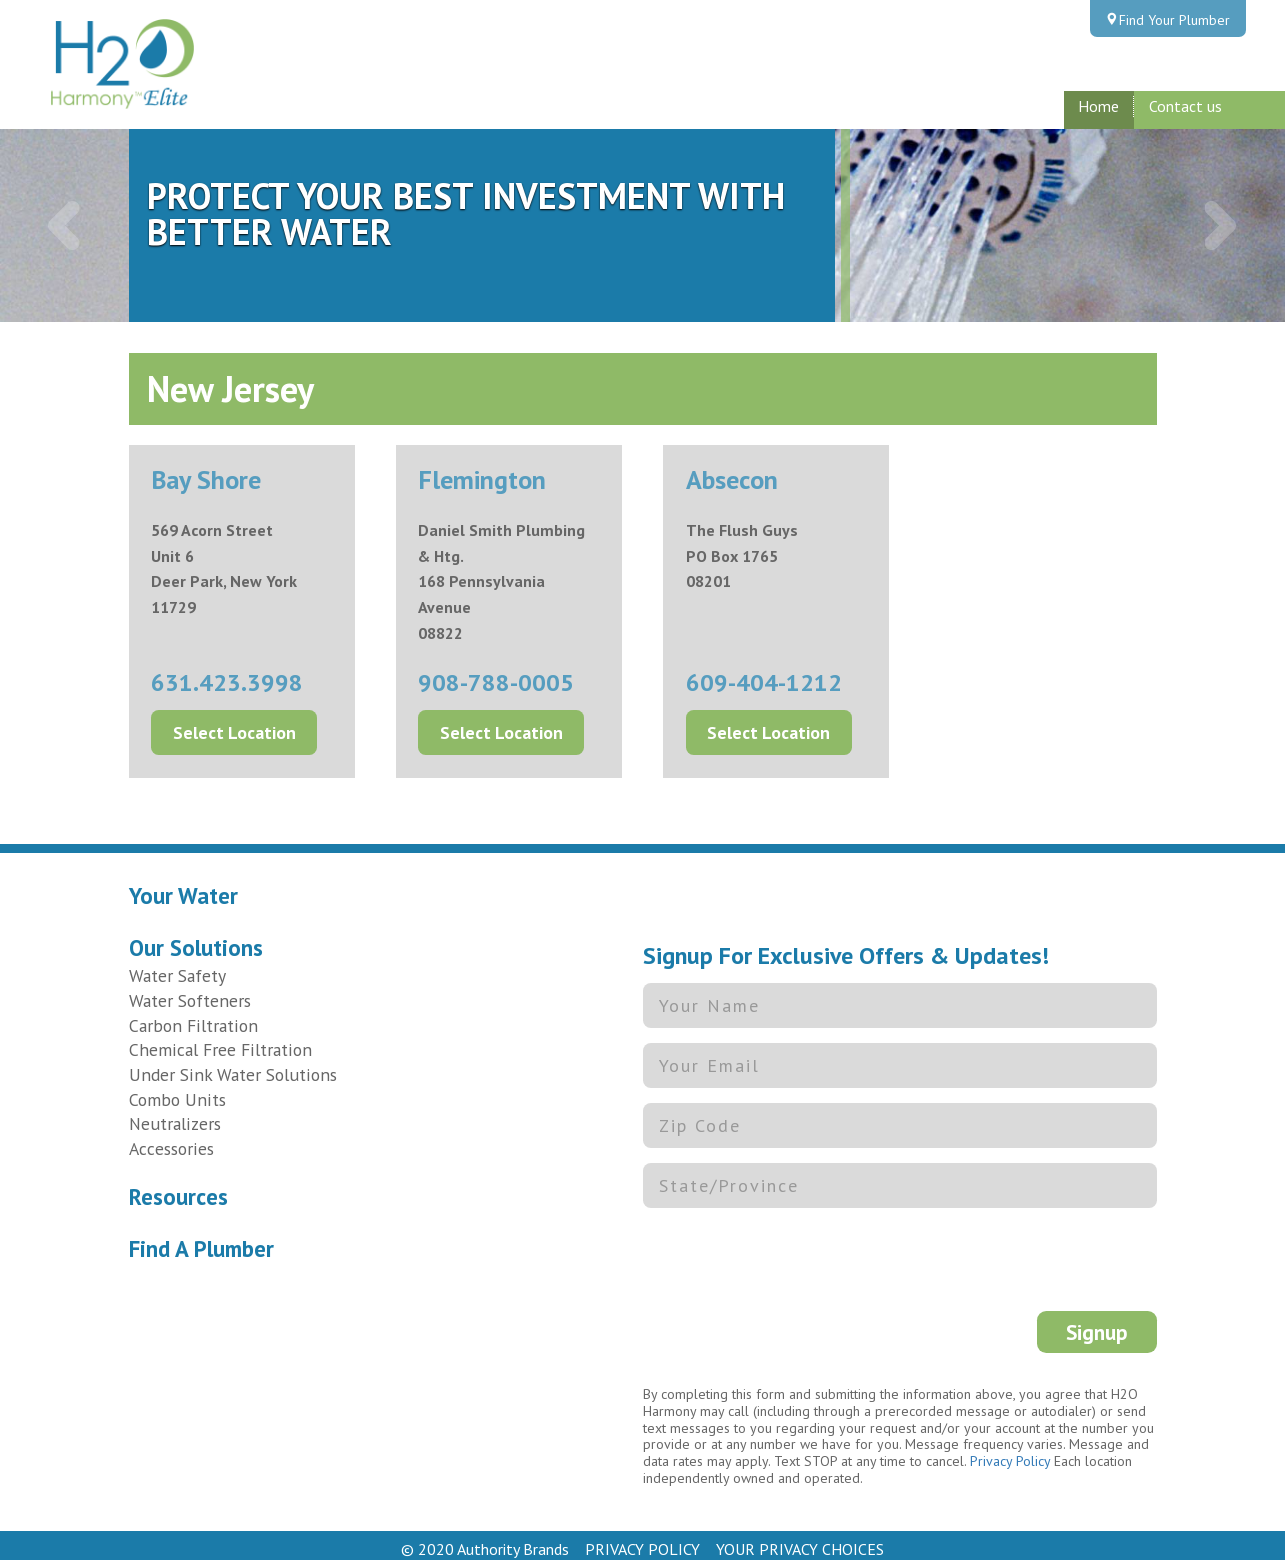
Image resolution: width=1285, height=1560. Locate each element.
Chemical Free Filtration (220, 1040)
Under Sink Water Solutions (233, 1065)
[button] (64, 225)
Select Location (234, 723)
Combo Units (177, 1090)
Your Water (183, 886)
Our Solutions (196, 938)
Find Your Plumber (1174, 20)
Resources (178, 1187)
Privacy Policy (1010, 1452)
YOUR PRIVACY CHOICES (800, 1540)
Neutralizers (175, 1114)
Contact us (1185, 106)
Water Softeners (190, 991)
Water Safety (177, 966)
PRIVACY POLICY (642, 1540)
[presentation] (795, 1253)
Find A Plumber (201, 1239)
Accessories (171, 1139)
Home (1098, 106)
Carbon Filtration (193, 1016)
